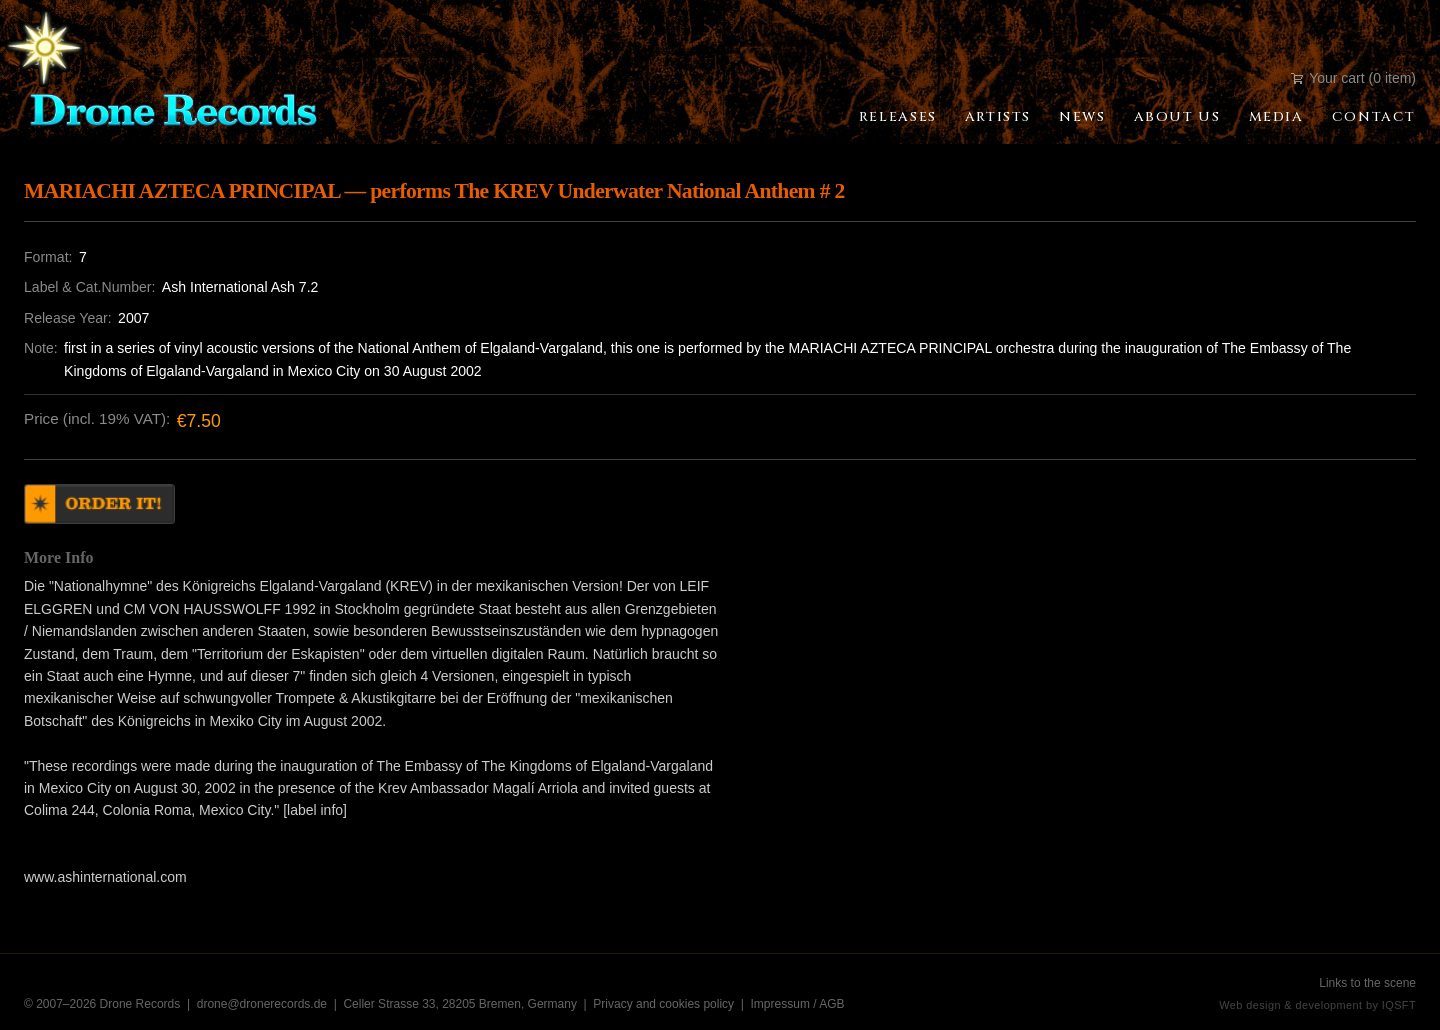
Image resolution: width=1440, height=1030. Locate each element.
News (1082, 117)
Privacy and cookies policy (663, 1004)
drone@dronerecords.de (264, 1004)
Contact (1374, 117)
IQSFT (1399, 1005)
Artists (998, 117)
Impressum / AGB (798, 1004)
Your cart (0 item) (1353, 78)
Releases (898, 117)
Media (1276, 117)
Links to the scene (1367, 983)
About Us (1177, 117)
